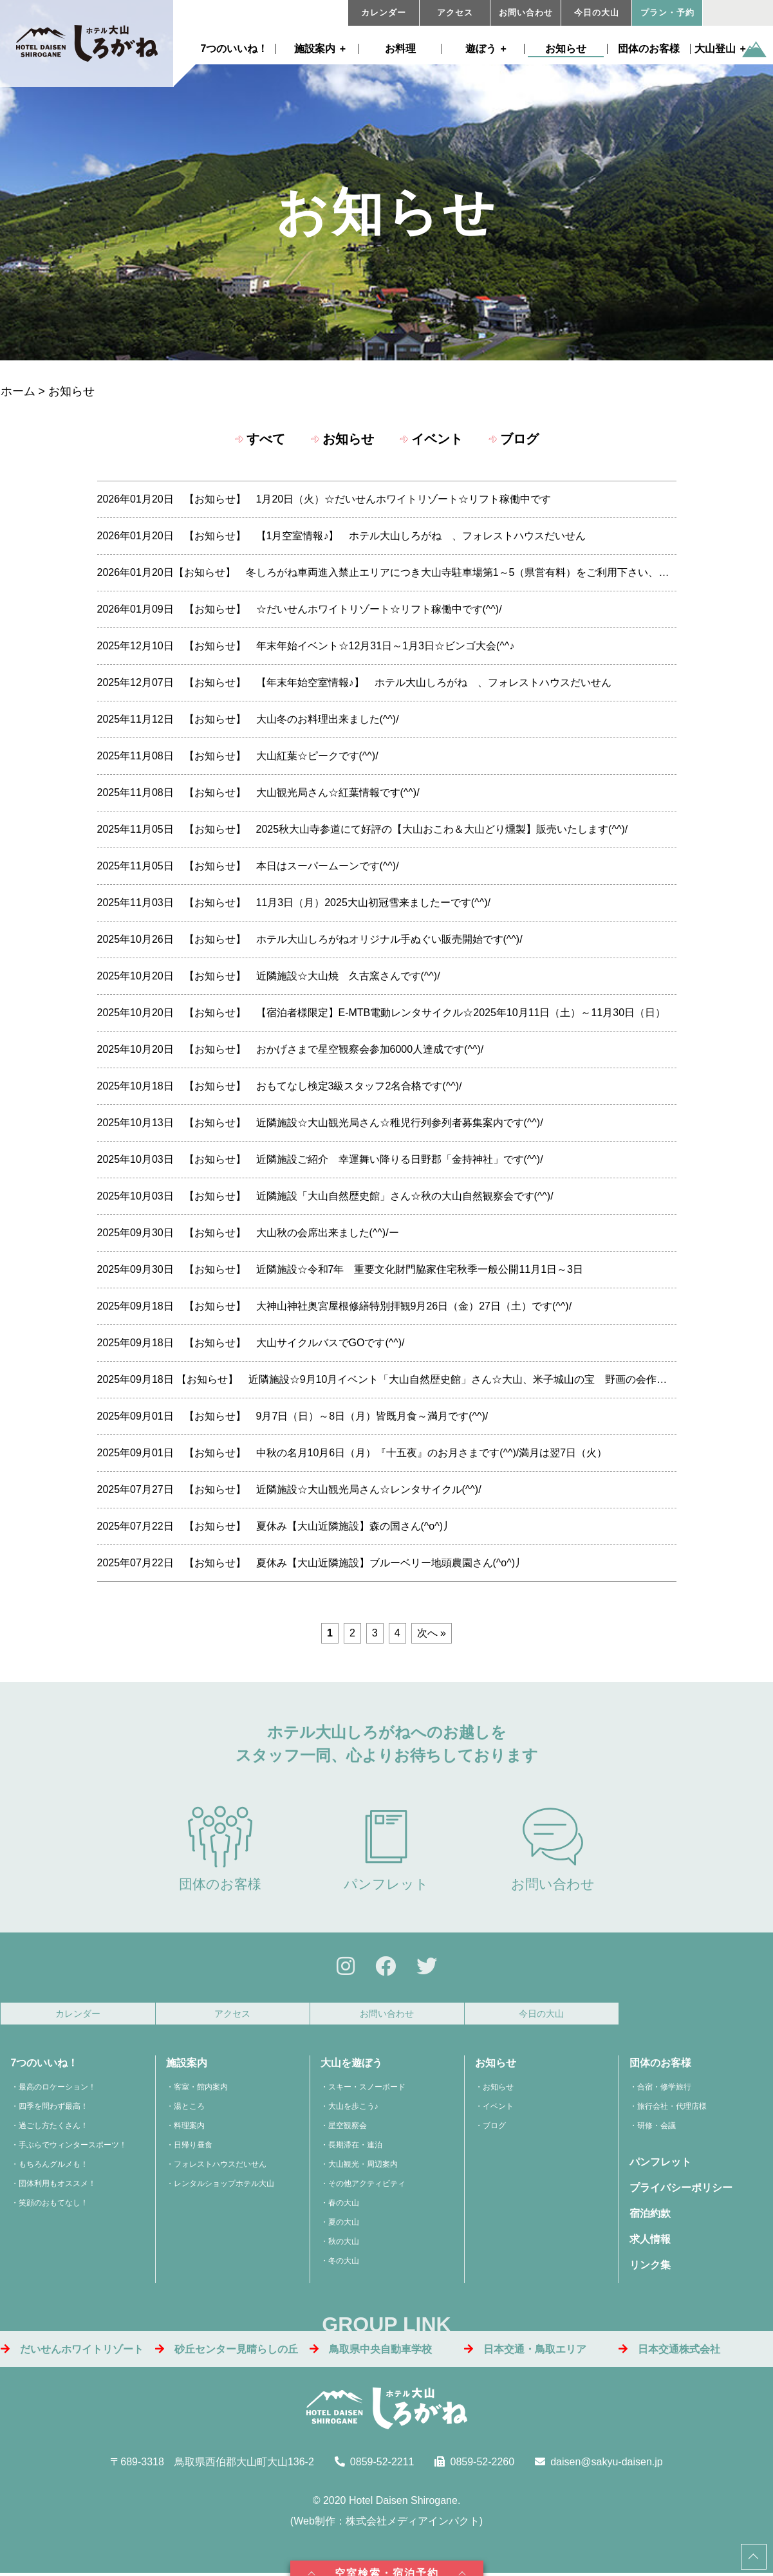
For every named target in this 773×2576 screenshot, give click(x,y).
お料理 (400, 49)
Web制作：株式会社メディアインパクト (386, 2522)
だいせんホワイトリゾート (72, 2351)
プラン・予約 (667, 12)
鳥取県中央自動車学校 (371, 2351)
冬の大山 (343, 2262)
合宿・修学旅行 (664, 2088)
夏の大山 (343, 2224)
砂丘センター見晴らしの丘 (226, 2351)
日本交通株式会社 (669, 2351)
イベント (437, 439)
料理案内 (189, 2127)
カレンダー (383, 12)
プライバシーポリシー (680, 2189)
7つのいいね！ (234, 49)
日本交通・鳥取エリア (525, 2351)
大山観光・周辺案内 (363, 2166)
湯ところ (189, 2108)
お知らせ (565, 49)
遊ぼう (480, 49)
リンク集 (650, 2266)
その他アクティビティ (366, 2185)
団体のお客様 (649, 49)
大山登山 (715, 49)
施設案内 (314, 49)
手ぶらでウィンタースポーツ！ (73, 2146)
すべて (266, 439)
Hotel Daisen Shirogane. (404, 2502)
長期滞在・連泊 (355, 2146)
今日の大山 (596, 12)
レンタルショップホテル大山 (224, 2185)
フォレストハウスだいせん (220, 2166)
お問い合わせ (526, 12)
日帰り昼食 (193, 2146)
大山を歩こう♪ (353, 2108)
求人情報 (650, 2241)
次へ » (431, 1632)
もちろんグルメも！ (53, 2166)
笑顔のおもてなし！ (53, 2204)
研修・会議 (656, 2127)
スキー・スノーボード (366, 2088)
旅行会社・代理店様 (672, 2108)
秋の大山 (343, 2243)
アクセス (455, 12)
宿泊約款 (650, 2215)
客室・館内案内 (201, 2088)
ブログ (519, 439)
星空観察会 (347, 2127)
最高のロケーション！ (57, 2088)
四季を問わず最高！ (53, 2108)
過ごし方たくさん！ (53, 2127)
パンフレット (386, 1848)
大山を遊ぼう (351, 2064)
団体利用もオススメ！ (57, 2185)
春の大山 (343, 2204)
